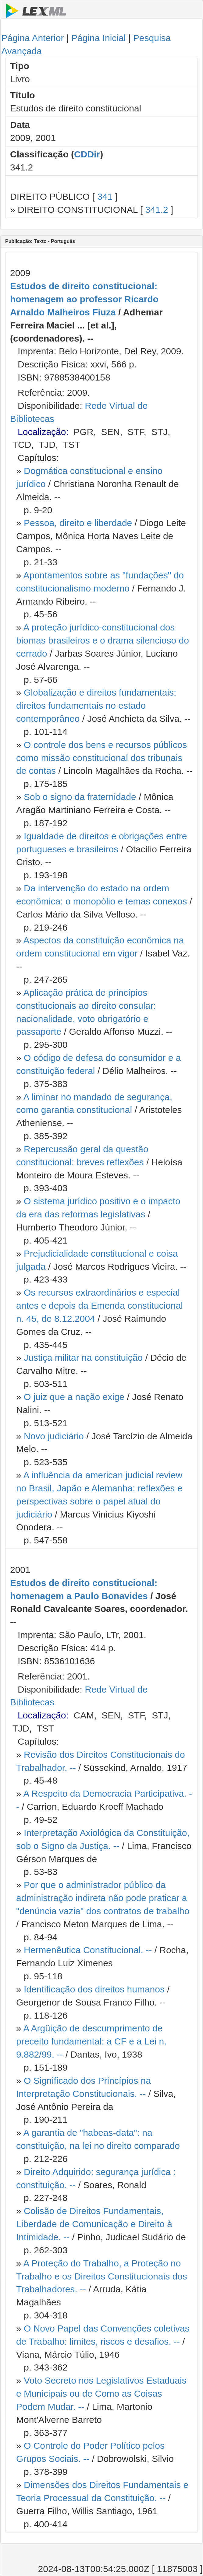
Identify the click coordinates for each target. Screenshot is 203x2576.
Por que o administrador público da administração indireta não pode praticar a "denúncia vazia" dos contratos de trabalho (102, 1898)
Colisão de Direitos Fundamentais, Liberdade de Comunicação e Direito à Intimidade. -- (94, 2224)
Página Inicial (98, 38)
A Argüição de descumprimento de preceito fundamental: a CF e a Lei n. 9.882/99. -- (91, 2041)
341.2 (156, 210)
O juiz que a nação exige (74, 1397)
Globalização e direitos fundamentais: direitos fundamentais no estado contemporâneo (96, 705)
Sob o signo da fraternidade (80, 797)
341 (104, 196)
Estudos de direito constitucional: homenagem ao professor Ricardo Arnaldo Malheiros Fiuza (84, 299)
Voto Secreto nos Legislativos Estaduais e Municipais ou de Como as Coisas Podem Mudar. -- (101, 2393)
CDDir (87, 154)
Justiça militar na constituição (83, 1358)
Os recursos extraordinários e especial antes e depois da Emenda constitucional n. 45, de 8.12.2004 (99, 1305)
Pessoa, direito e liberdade (78, 523)
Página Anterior (32, 38)
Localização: (43, 432)
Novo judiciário (54, 1436)
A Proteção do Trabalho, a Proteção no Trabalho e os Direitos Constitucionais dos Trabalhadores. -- (101, 2276)
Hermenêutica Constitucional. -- (88, 1950)
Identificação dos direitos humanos (94, 1989)
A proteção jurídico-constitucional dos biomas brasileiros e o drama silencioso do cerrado (102, 640)
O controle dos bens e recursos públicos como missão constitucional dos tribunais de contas (101, 758)
